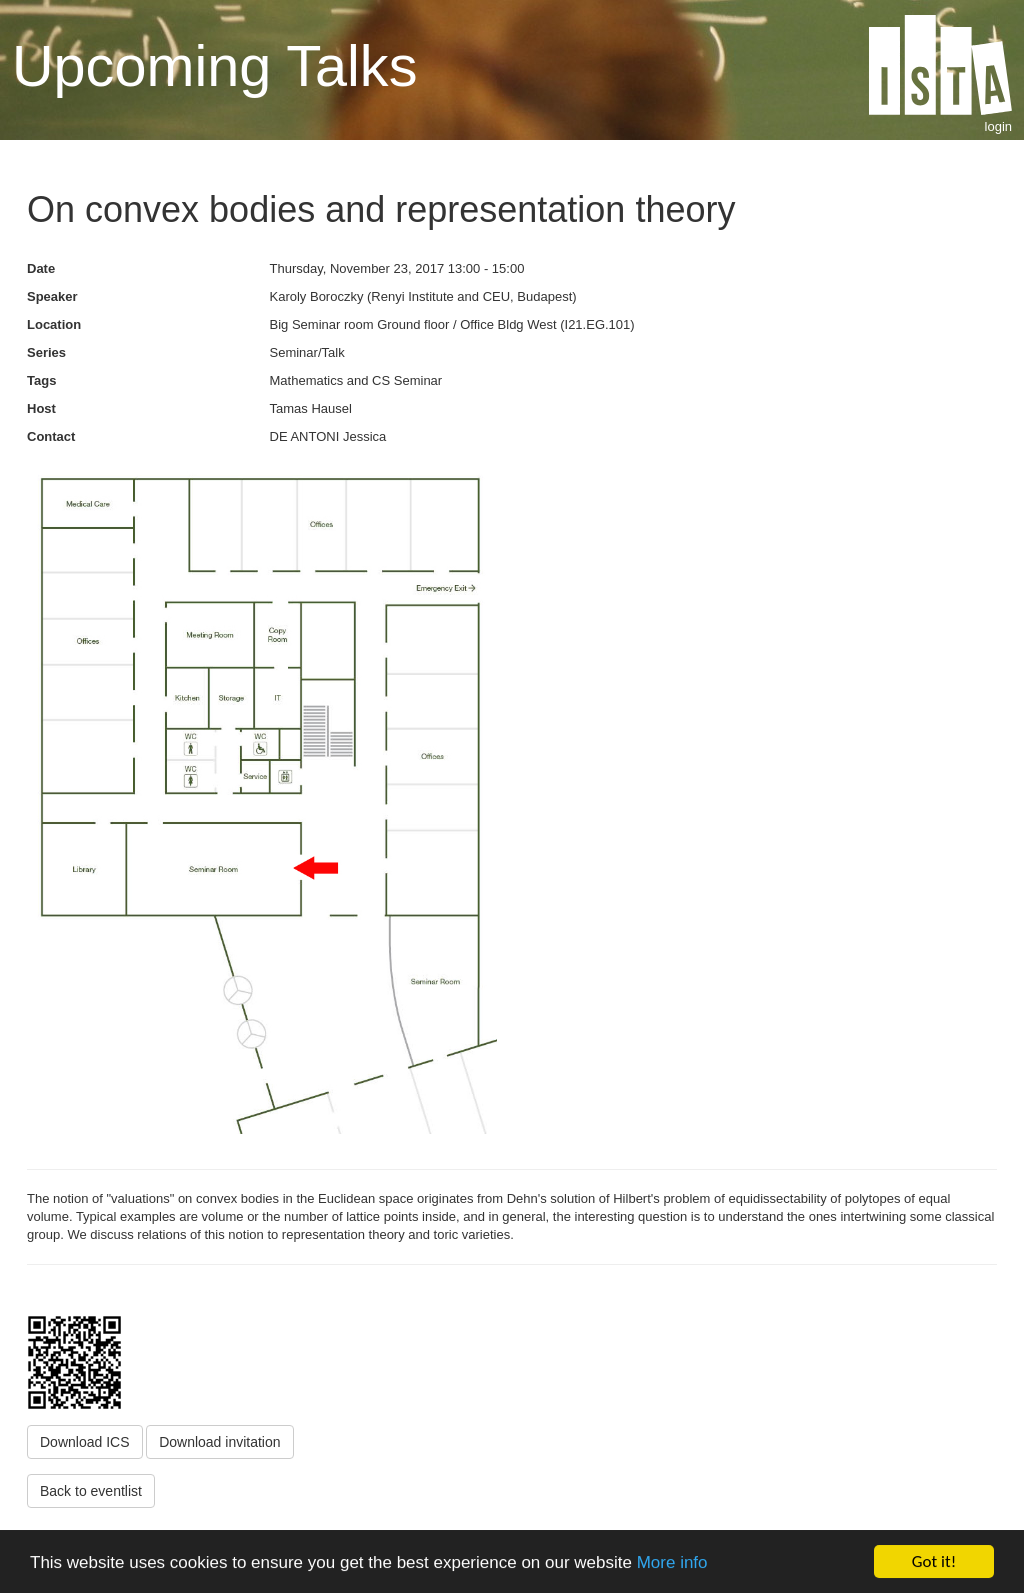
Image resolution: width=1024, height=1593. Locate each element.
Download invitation (219, 1442)
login (998, 126)
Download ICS (85, 1442)
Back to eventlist (91, 1491)
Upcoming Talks (214, 66)
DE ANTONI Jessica (328, 436)
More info (672, 1562)
